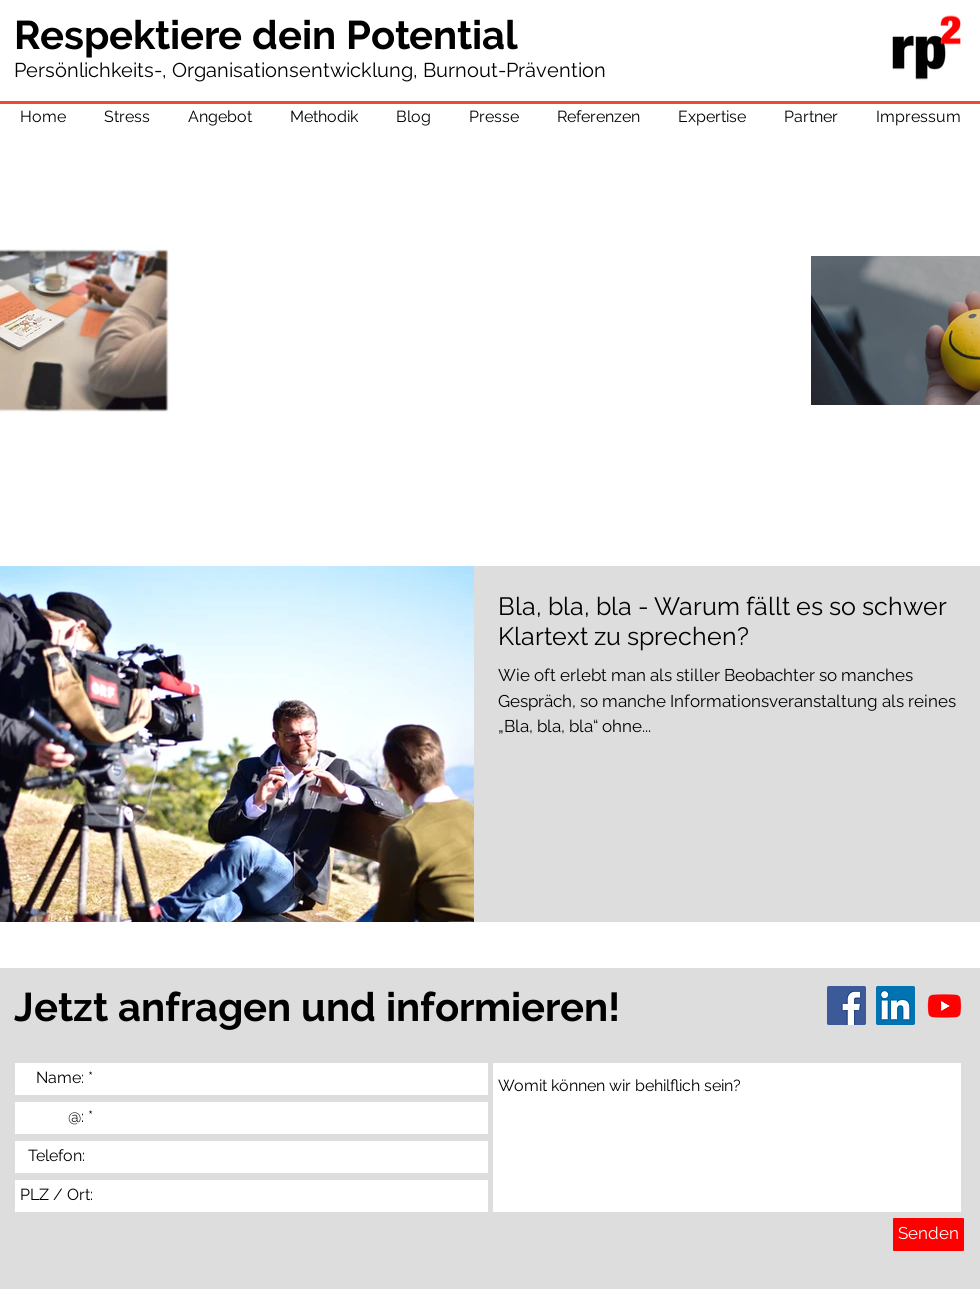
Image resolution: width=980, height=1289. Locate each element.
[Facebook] (846, 1005)
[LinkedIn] (895, 1005)
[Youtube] (944, 1005)
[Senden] (928, 1234)
